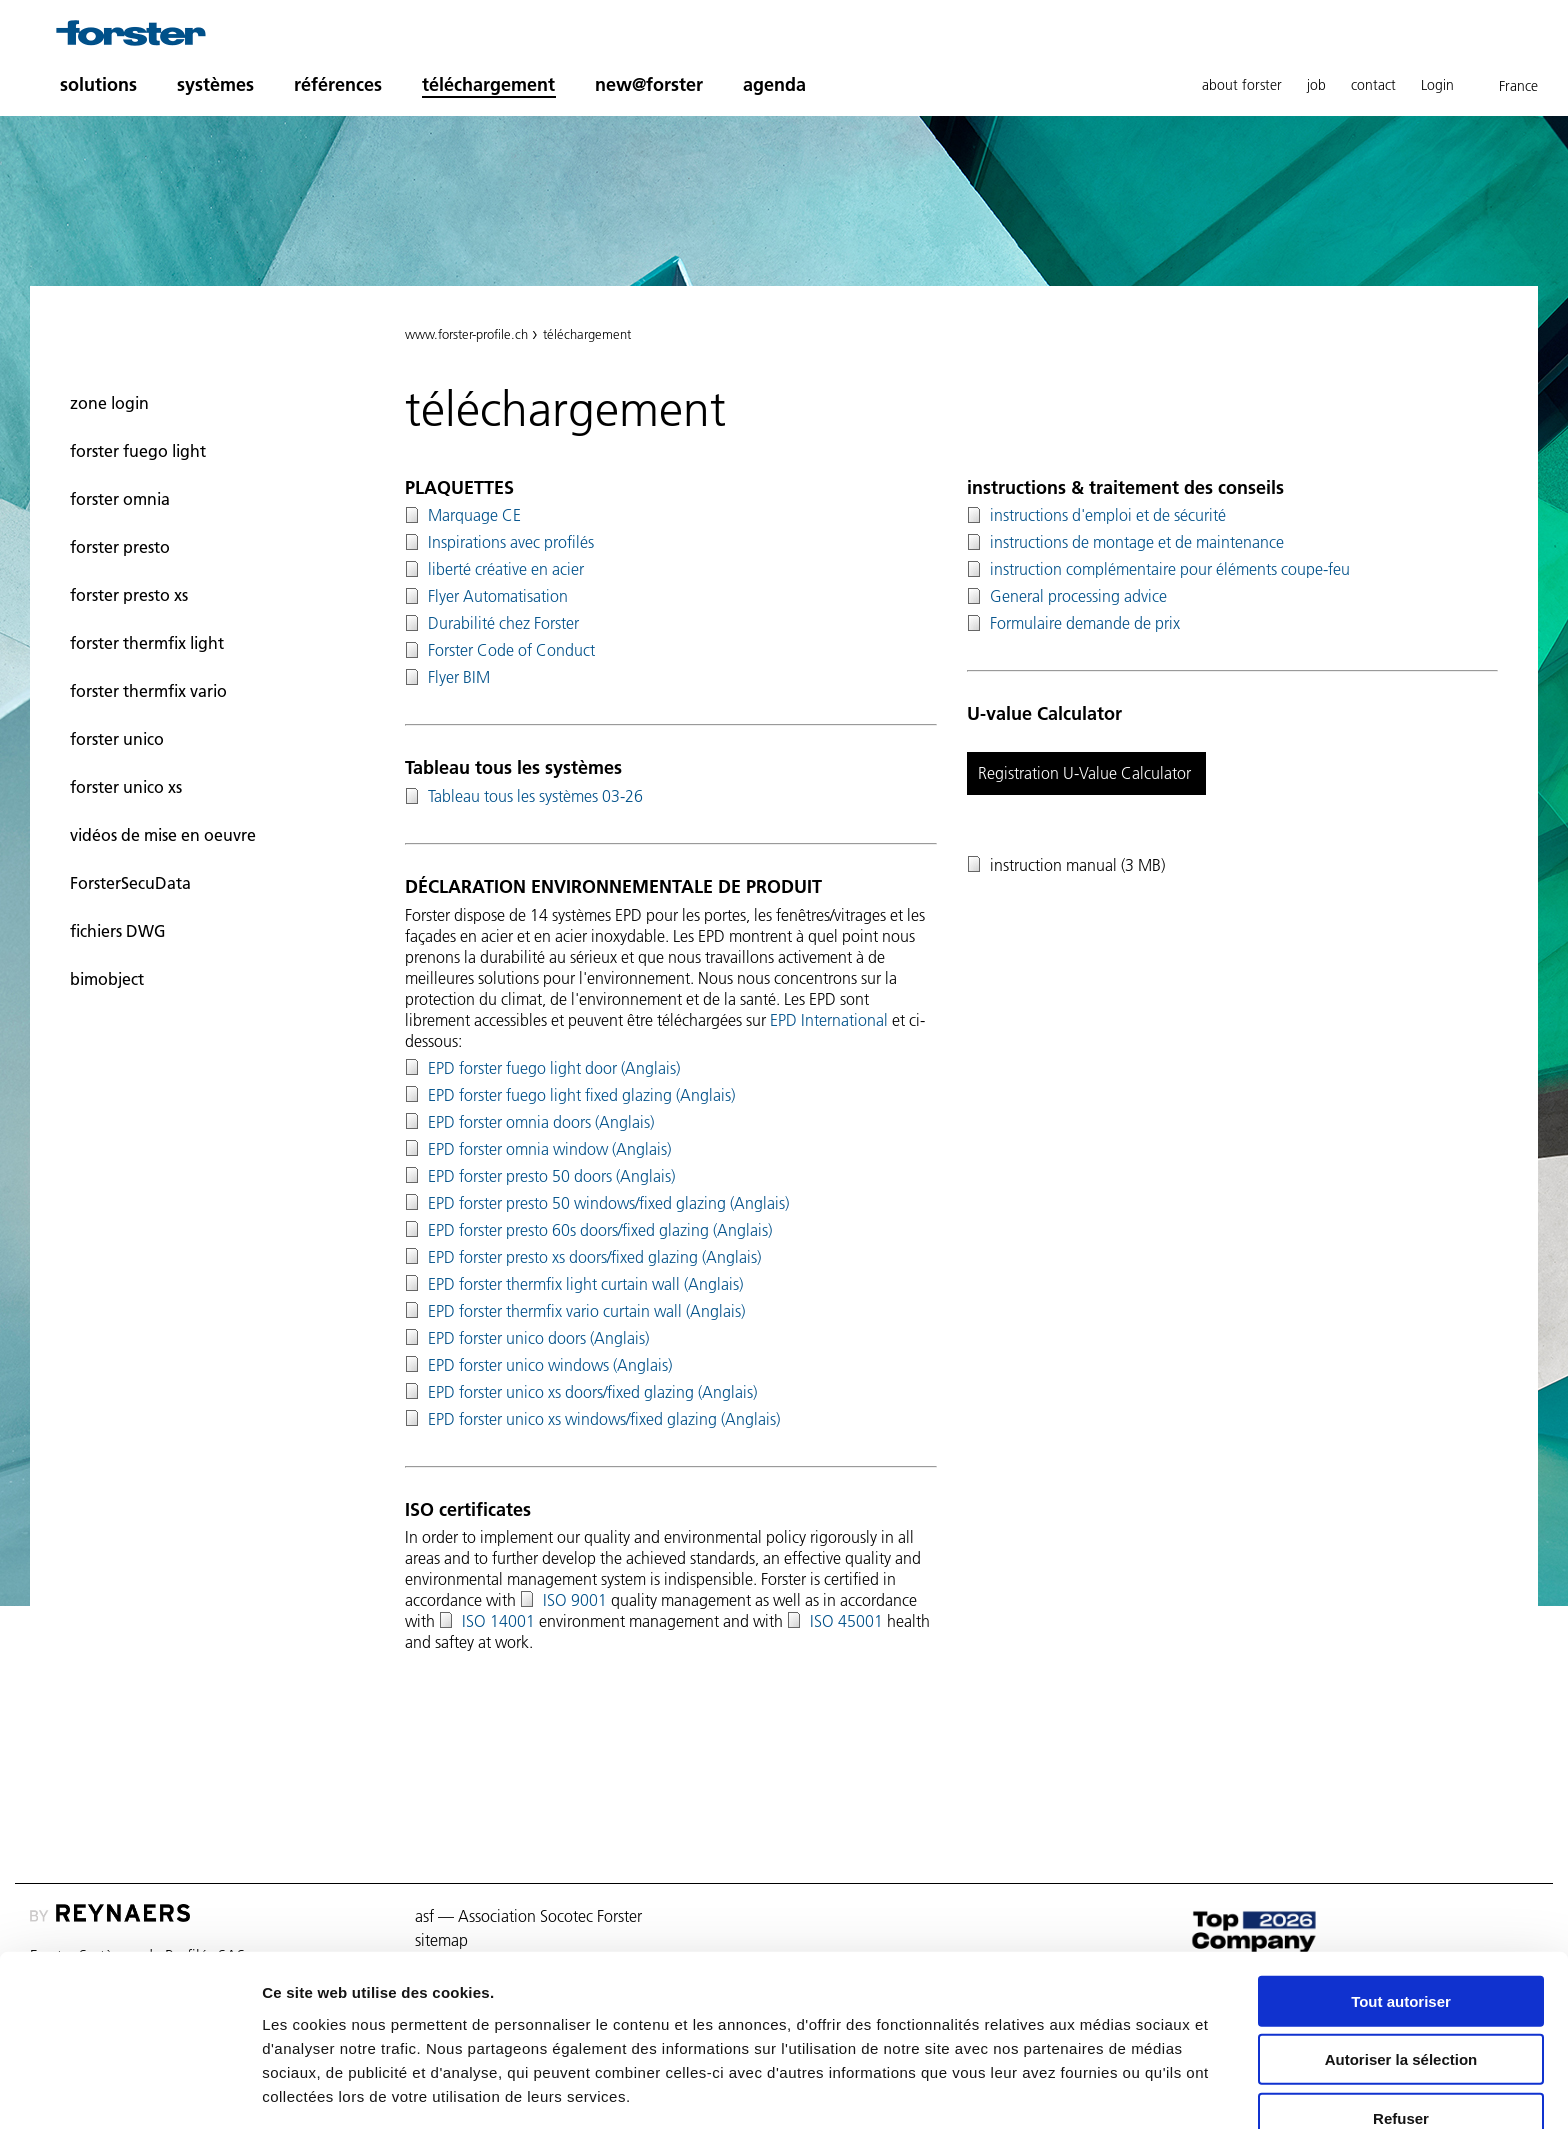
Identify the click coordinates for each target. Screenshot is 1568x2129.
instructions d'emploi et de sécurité (1108, 515)
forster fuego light (138, 451)
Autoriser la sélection (1401, 1988)
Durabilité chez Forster (503, 623)
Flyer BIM (459, 677)
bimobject (107, 979)
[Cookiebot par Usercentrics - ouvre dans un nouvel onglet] (129, 2090)
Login (1437, 85)
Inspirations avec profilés (511, 542)
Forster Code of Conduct (511, 650)
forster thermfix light (147, 643)
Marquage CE (474, 515)
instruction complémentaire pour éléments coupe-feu (1170, 569)
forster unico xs (126, 787)
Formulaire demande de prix (1085, 623)
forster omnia (120, 499)
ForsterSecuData (130, 883)
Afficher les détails (1101, 2089)
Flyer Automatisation (498, 596)
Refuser (1401, 2046)
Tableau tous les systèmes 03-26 (535, 796)
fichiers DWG (118, 931)
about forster (1242, 85)
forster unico (117, 739)
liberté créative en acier (506, 569)
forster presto (120, 547)
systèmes (215, 84)
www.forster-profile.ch (466, 334)
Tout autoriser (1401, 1929)
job (1316, 85)
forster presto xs (129, 595)
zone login (109, 403)
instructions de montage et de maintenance (1137, 542)
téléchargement (488, 84)
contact (1373, 85)
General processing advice (1078, 596)
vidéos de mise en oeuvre (163, 835)
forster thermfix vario (148, 691)
